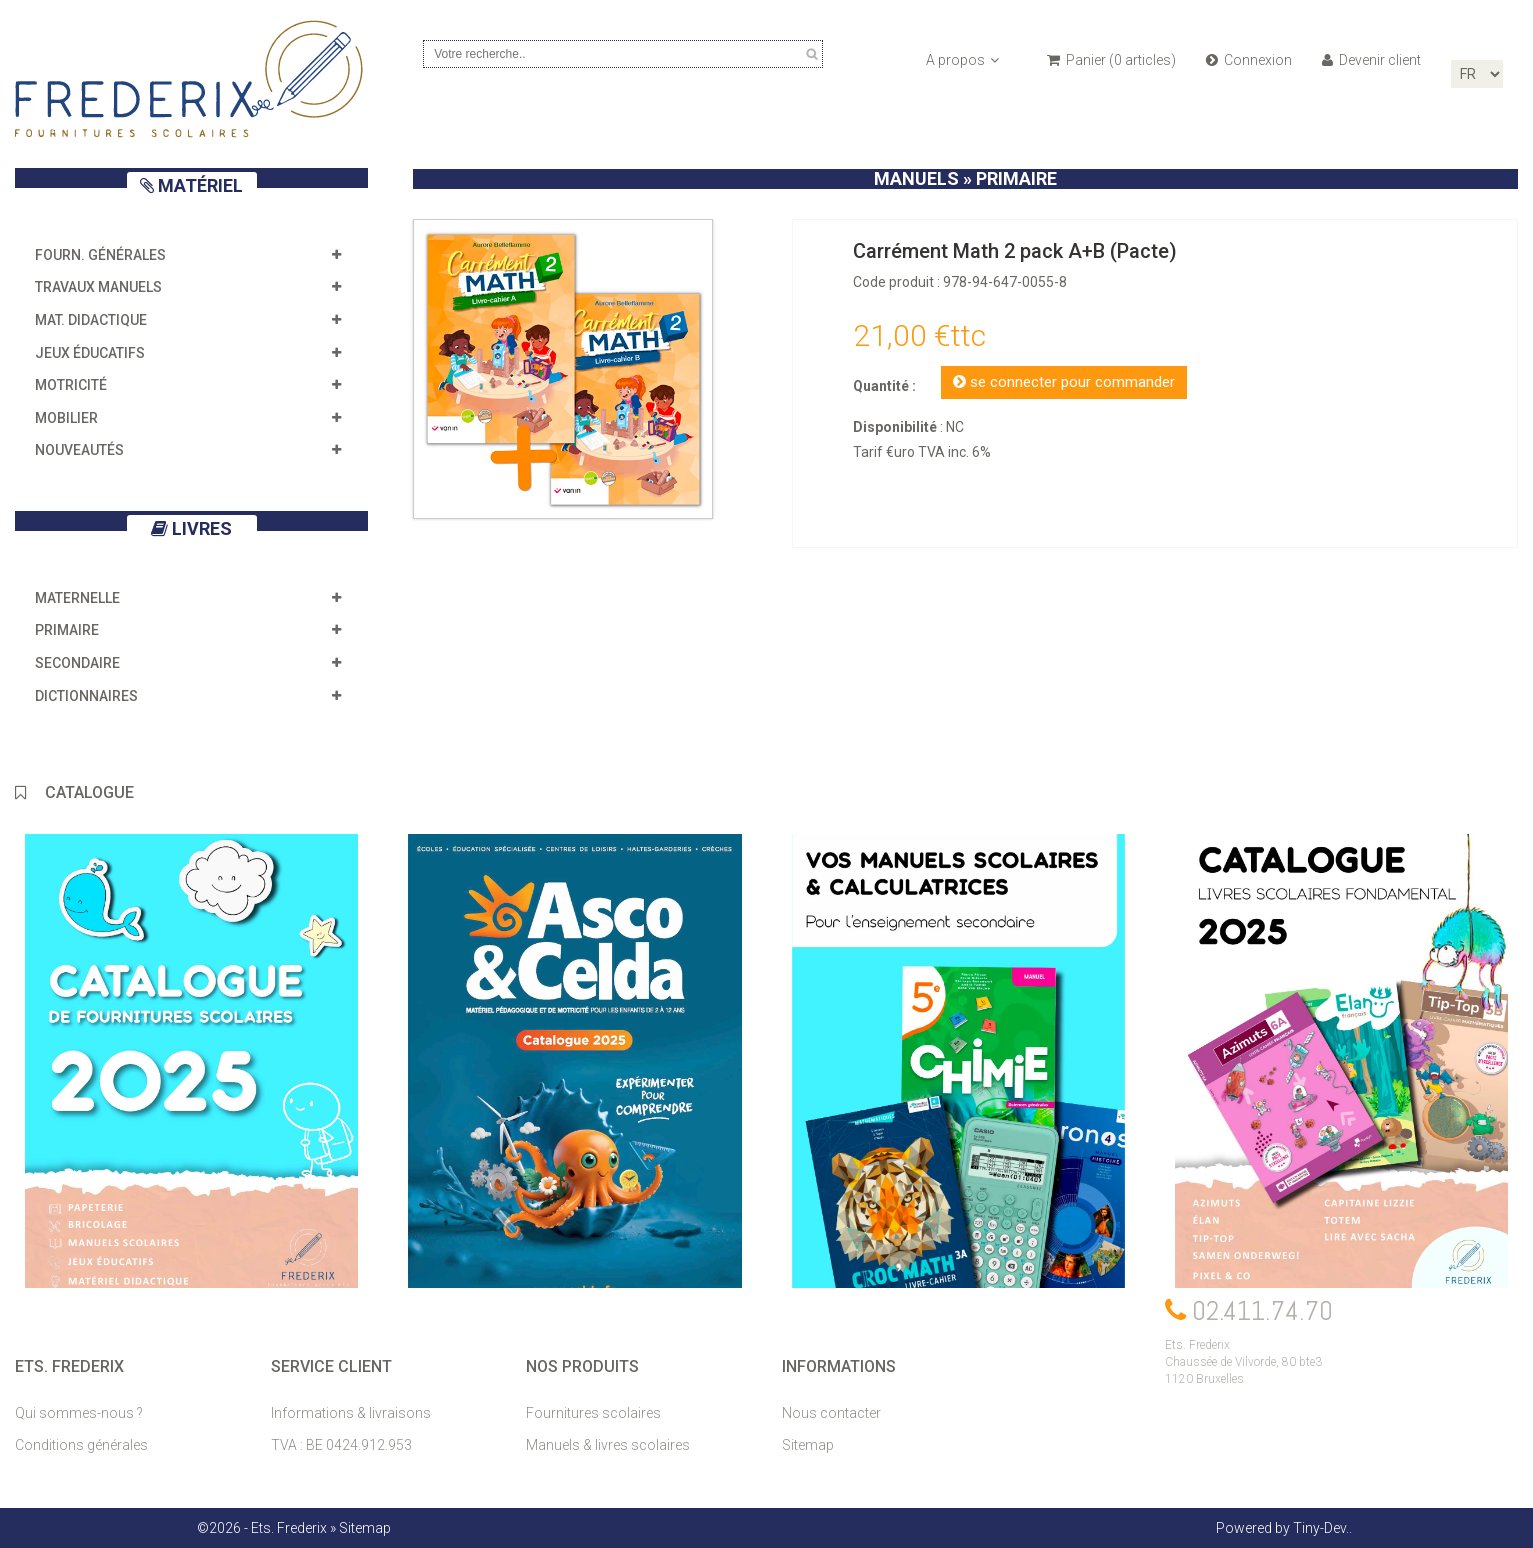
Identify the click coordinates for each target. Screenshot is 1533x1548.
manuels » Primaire (965, 178)
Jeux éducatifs (90, 353)
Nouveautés (79, 450)
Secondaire (77, 663)
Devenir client (1371, 60)
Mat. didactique (91, 320)
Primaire (67, 630)
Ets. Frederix (289, 1528)
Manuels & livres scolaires (608, 1445)
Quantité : (884, 386)
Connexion (1249, 60)
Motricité (71, 385)
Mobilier (66, 418)
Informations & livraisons (351, 1413)
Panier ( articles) (1111, 60)
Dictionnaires (86, 696)
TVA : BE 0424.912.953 (341, 1445)
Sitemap (808, 1445)
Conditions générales (81, 1445)
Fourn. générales (100, 255)
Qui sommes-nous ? (79, 1413)
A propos (962, 60)
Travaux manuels (98, 287)
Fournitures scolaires (593, 1413)
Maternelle (77, 598)
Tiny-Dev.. (1322, 1528)
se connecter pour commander (1064, 382)
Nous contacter (831, 1413)
